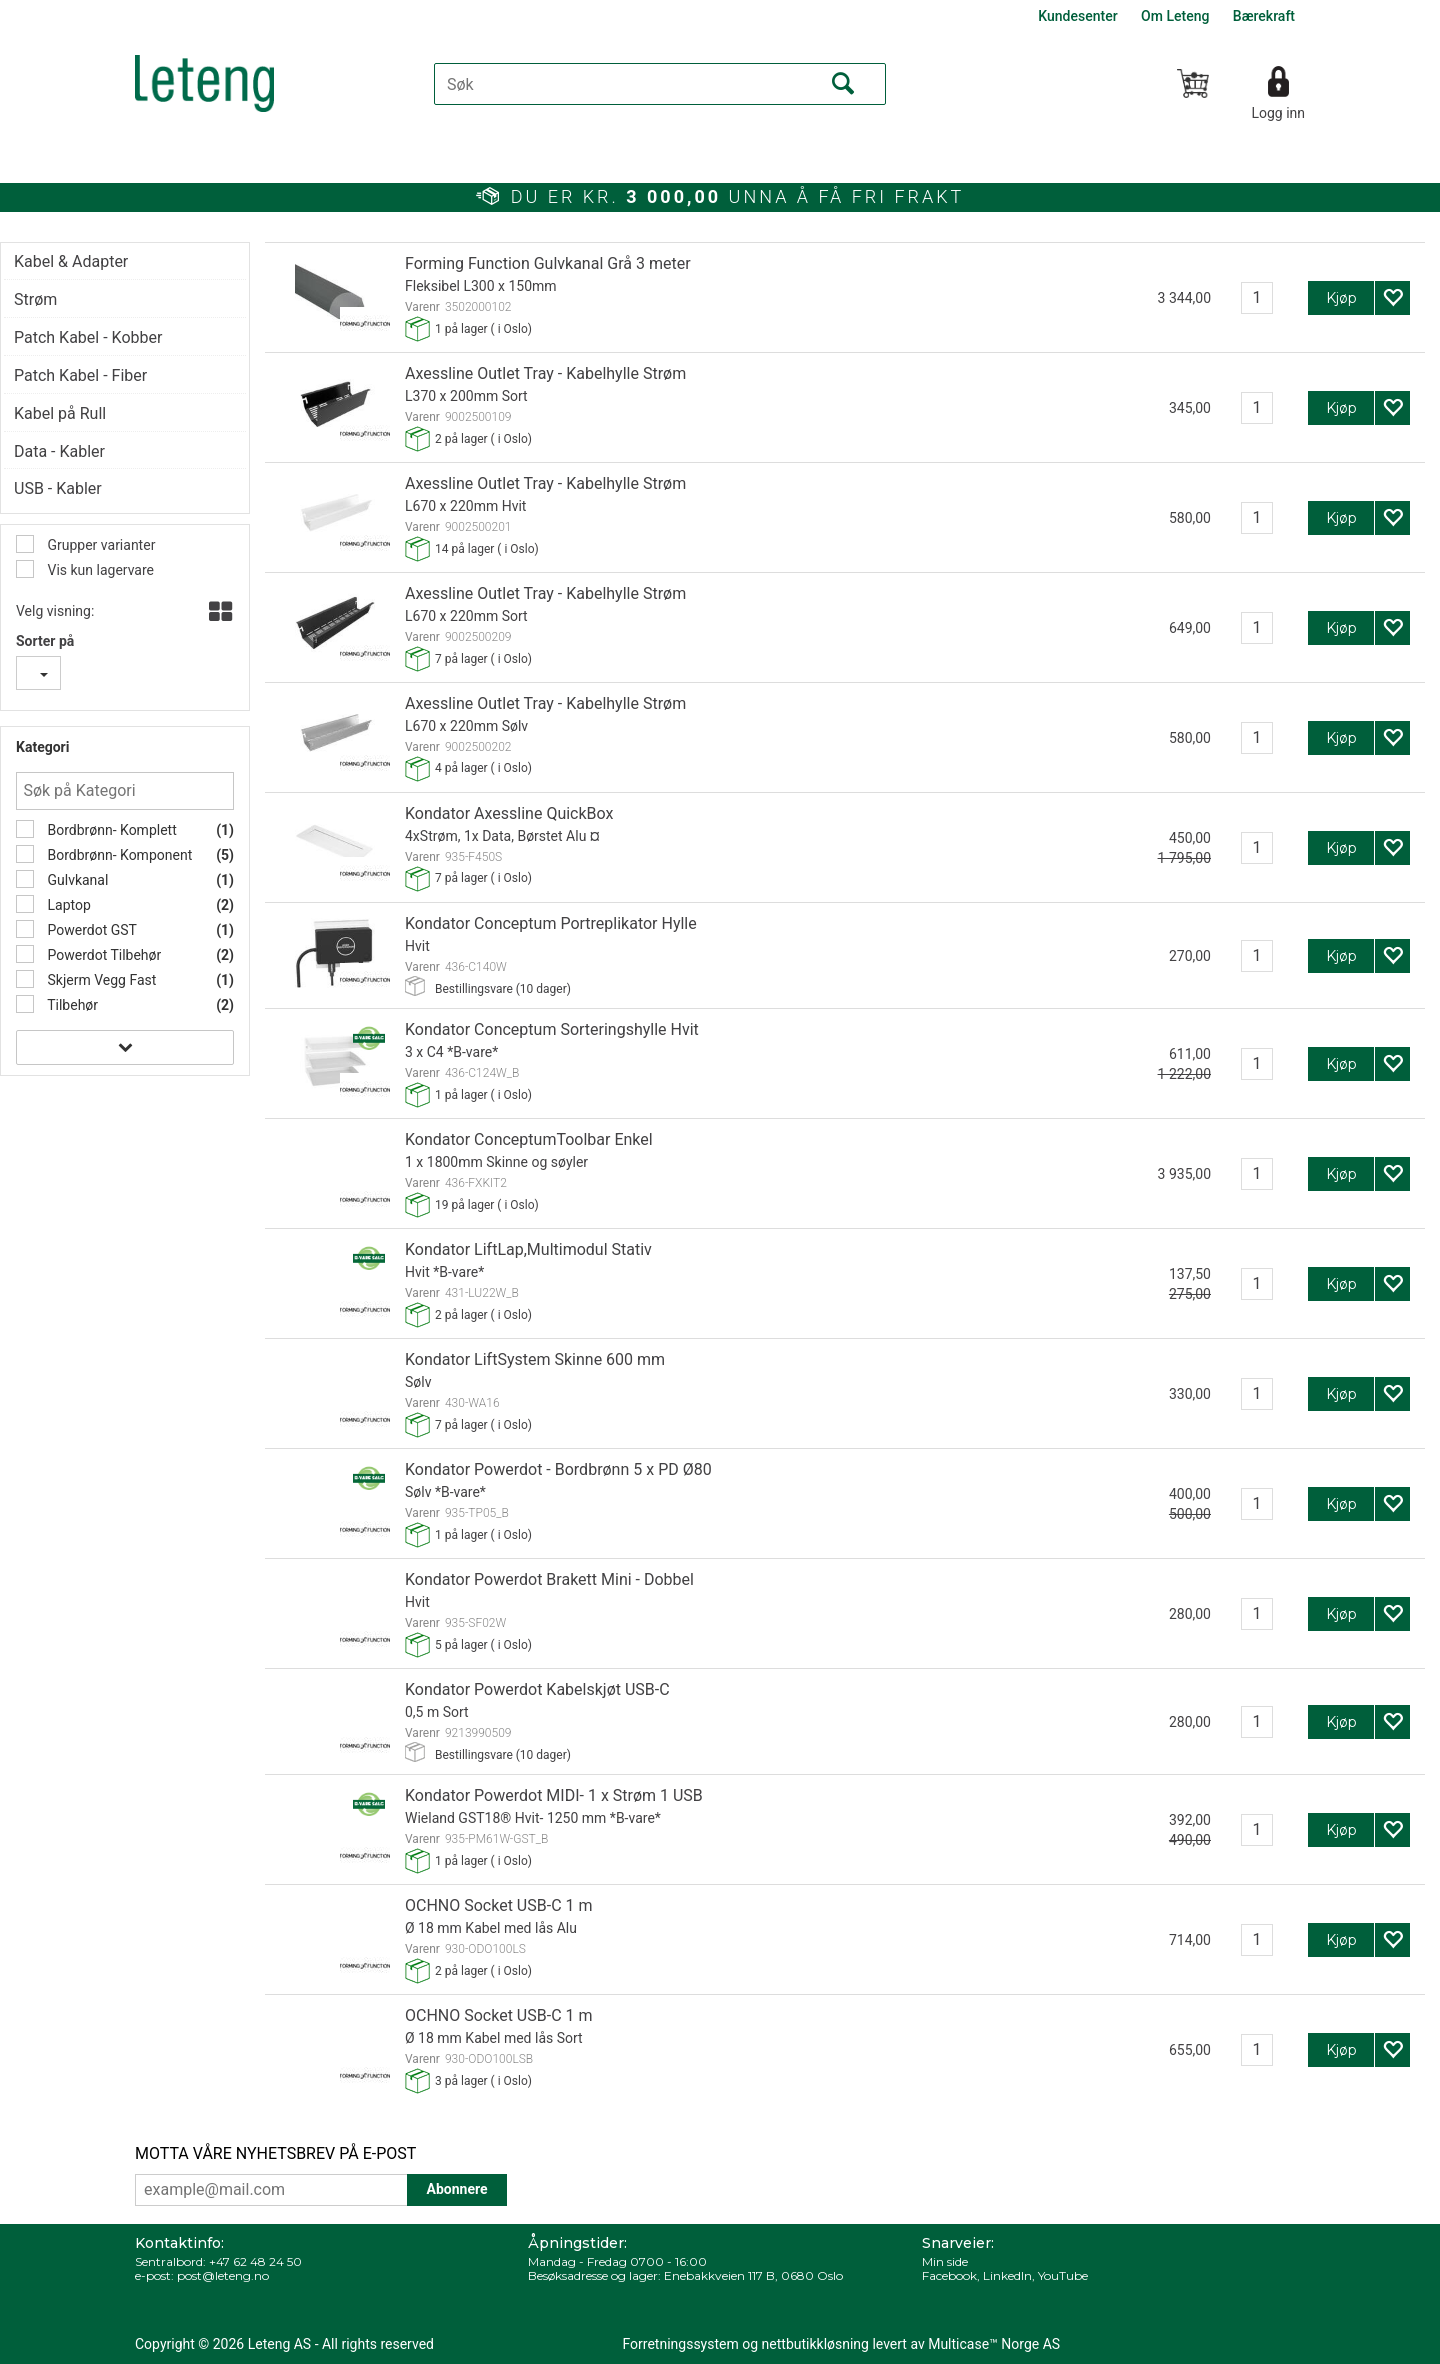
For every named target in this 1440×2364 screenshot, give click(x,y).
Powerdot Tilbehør (102, 955)
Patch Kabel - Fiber (80, 375)
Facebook (949, 2275)
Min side (945, 2261)
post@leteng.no (223, 2275)
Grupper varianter (99, 545)
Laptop (67, 905)
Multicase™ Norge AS (994, 2344)
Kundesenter (1077, 16)
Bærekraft (1264, 16)
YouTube (1063, 2275)
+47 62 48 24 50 (255, 2261)
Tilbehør (71, 1005)
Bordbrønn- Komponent (118, 855)
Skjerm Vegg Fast (100, 980)
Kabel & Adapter (71, 261)
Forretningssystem (681, 2344)
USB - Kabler (58, 488)
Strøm (35, 299)
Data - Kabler (59, 451)
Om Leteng (1175, 16)
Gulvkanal (76, 880)
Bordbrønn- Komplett (110, 830)
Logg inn (1278, 113)
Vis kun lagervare (99, 570)
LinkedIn (1007, 2275)
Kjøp (1341, 298)
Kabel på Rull (60, 413)
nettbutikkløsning (815, 2344)
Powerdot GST (90, 930)
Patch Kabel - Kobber (88, 337)
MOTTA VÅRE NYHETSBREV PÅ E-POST (275, 2153)
